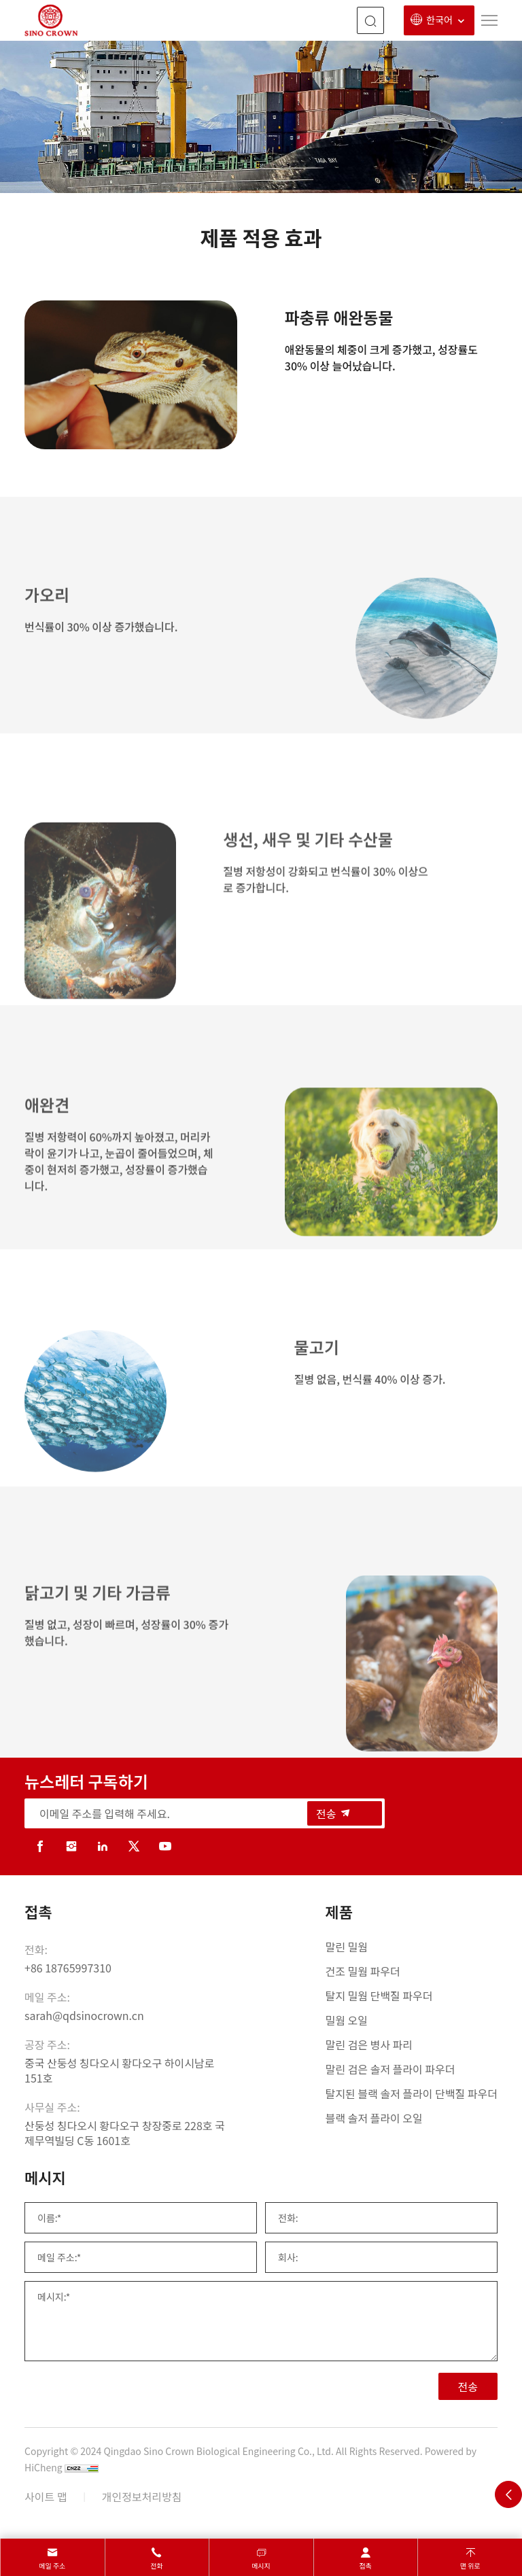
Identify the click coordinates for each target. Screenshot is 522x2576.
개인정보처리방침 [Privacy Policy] (142, 2496)
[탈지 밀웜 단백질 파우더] (412, 1995)
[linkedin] (102, 1845)
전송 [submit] (334, 1813)
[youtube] (165, 1845)
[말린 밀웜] (412, 1946)
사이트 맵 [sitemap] (45, 2496)
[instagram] (71, 1845)
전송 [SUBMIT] (468, 2386)
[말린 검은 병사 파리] (412, 2044)
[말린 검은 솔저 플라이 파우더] (412, 2069)
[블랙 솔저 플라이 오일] (412, 2118)
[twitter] (134, 1845)
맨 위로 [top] (470, 2565)
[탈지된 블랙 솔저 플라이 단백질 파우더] (412, 2093)
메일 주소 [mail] (52, 2565)
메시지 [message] (261, 2565)
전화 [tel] (156, 2565)
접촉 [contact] (365, 2565)
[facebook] (40, 1845)
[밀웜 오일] (412, 2020)
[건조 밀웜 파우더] (412, 1971)
